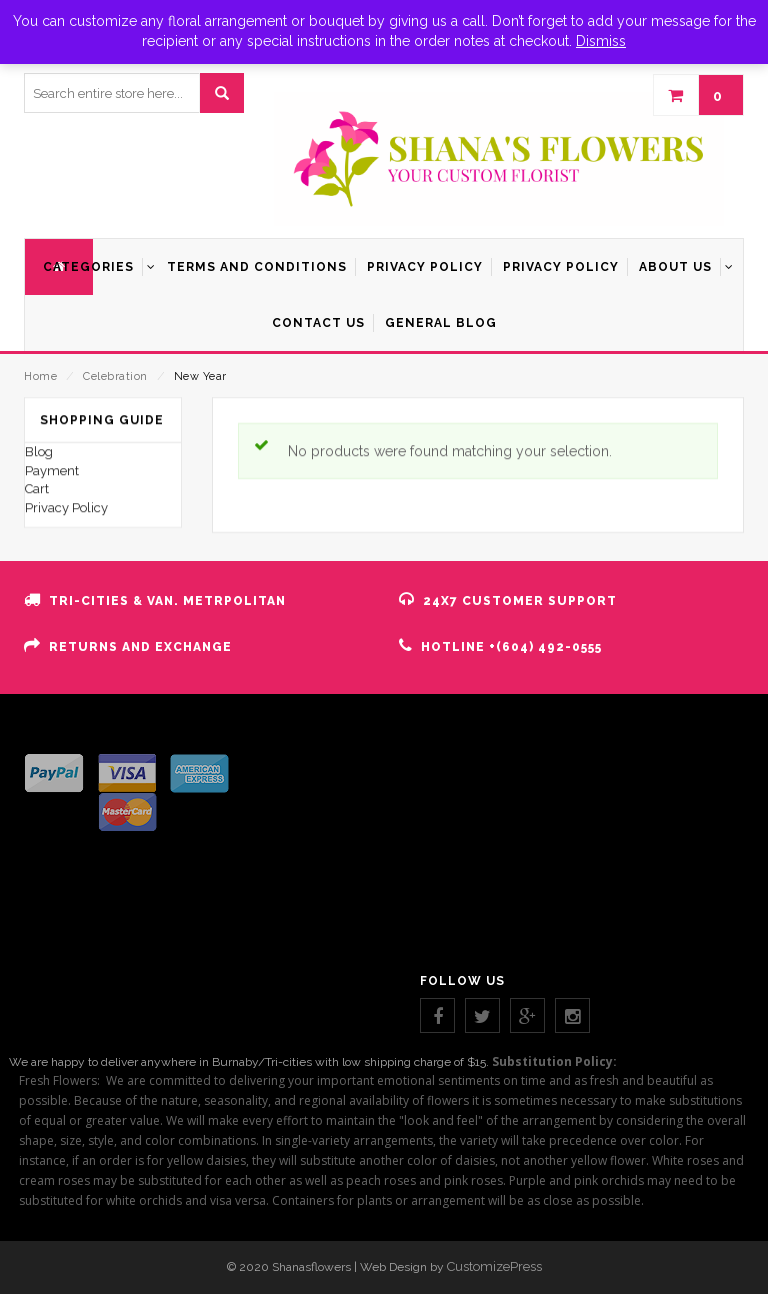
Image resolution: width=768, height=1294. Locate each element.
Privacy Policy (66, 708)
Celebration (115, 376)
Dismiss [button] (601, 41)
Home (40, 376)
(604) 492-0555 (549, 647)
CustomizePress (494, 1266)
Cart (37, 689)
